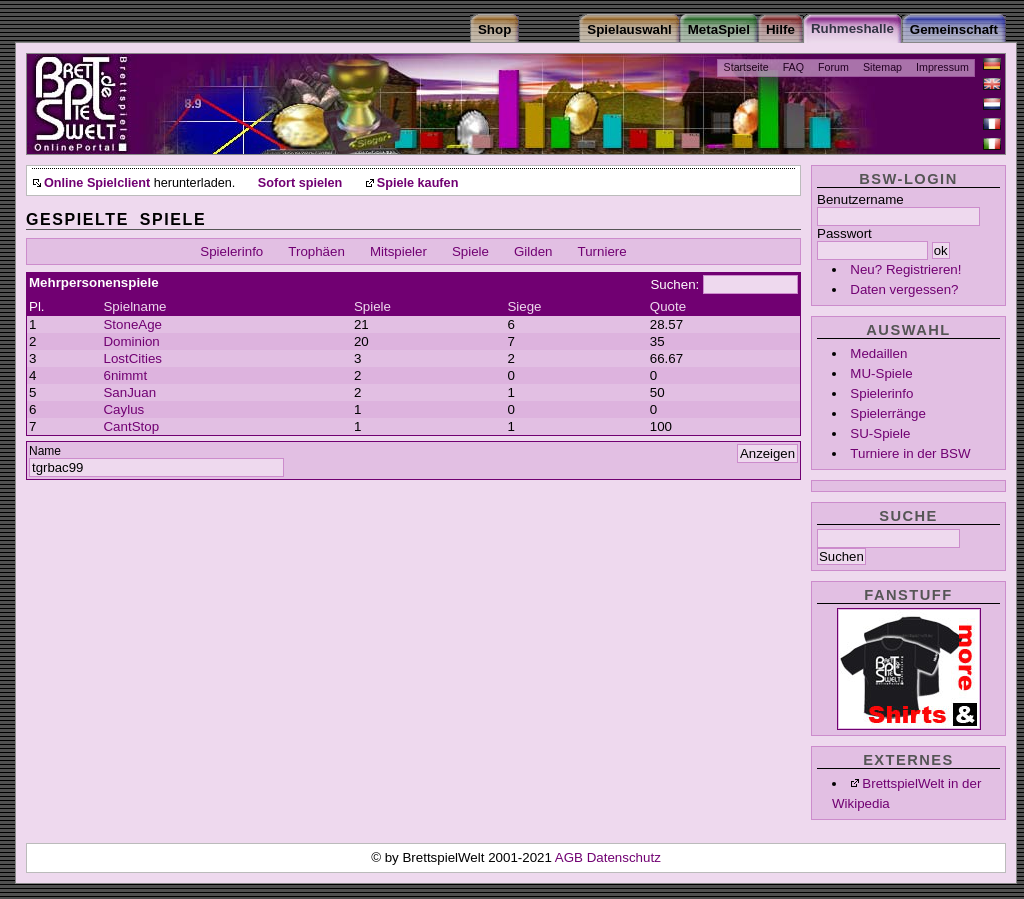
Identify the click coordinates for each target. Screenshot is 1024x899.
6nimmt (125, 375)
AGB (571, 857)
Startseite (746, 67)
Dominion (131, 341)
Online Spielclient (97, 183)
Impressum (942, 67)
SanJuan (129, 392)
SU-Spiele (880, 433)
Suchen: (674, 284)
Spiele (470, 251)
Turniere (602, 251)
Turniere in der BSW (910, 453)
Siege (524, 306)
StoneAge (132, 324)
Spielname (134, 306)
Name (45, 451)
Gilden (533, 251)
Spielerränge (888, 413)
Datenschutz (624, 857)
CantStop (131, 426)
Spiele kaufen (418, 183)
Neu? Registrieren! (905, 269)
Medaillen (878, 353)
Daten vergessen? (904, 289)
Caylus (123, 409)
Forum (833, 67)
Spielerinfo (881, 393)
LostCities (132, 358)
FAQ (793, 67)
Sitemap (882, 67)
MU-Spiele (881, 373)
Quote (668, 306)
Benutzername (860, 199)
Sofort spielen (300, 183)
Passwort (844, 233)
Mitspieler (398, 251)
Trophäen (316, 251)
